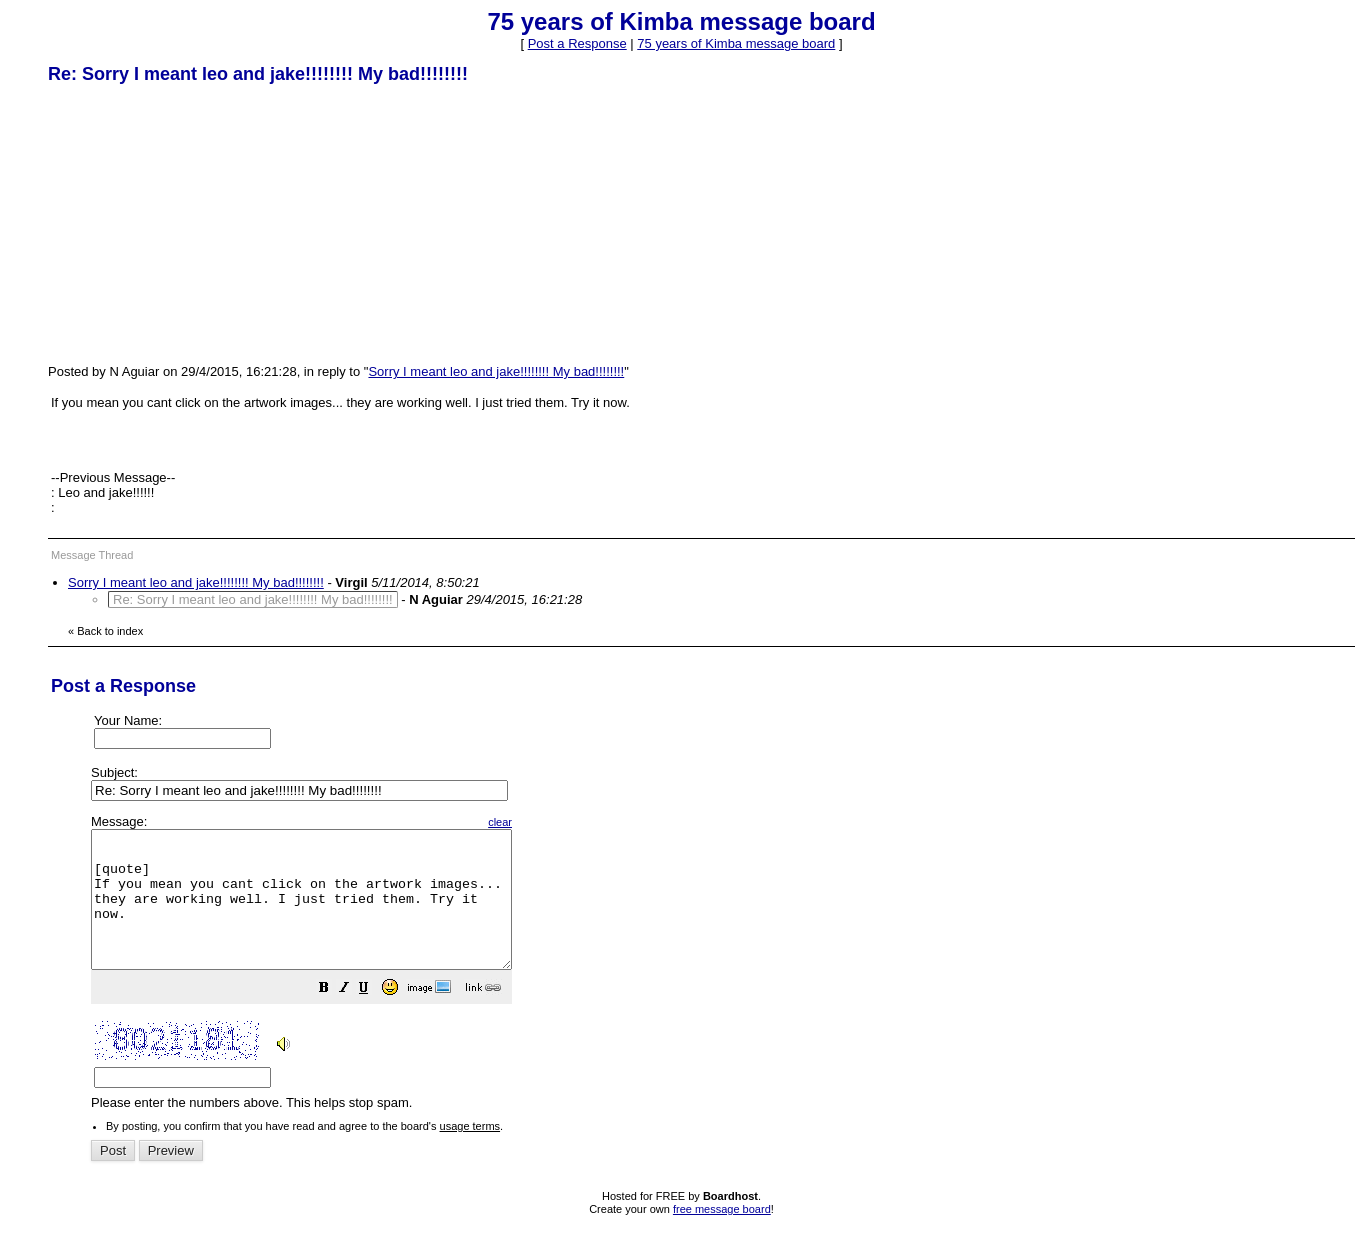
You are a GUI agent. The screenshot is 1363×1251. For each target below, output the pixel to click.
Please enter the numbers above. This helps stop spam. (715, 976)
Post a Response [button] (577, 43)
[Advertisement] (198, 223)
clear (550, 822)
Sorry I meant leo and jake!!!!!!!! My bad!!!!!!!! (496, 371)
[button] (374, 1017)
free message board (722, 1236)
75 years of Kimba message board (736, 43)
